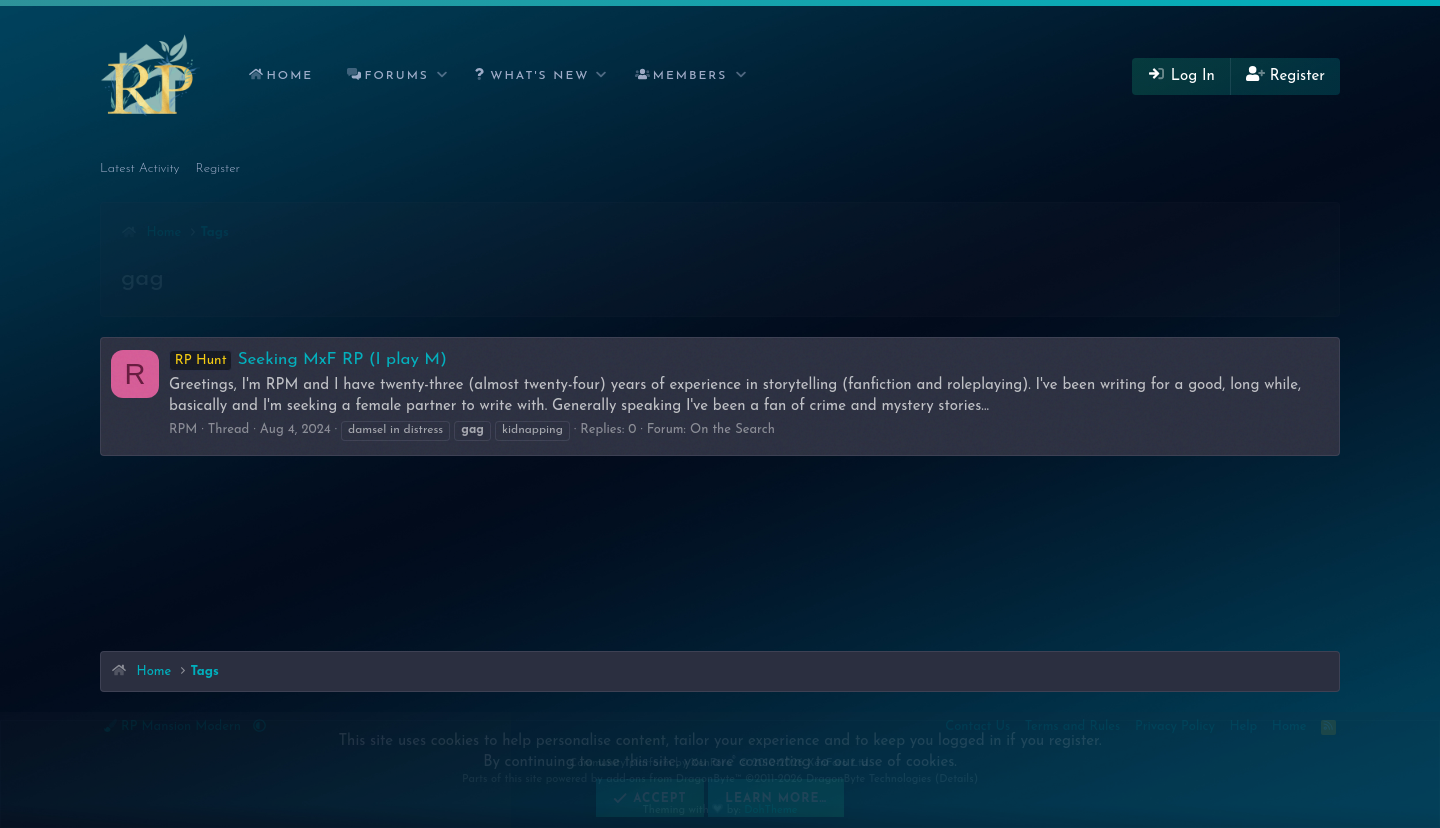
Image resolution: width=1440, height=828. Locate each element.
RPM (183, 429)
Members (690, 76)
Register (218, 168)
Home (289, 76)
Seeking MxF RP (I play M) (308, 359)
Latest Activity (140, 168)
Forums (397, 76)
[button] (442, 76)
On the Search (732, 429)
